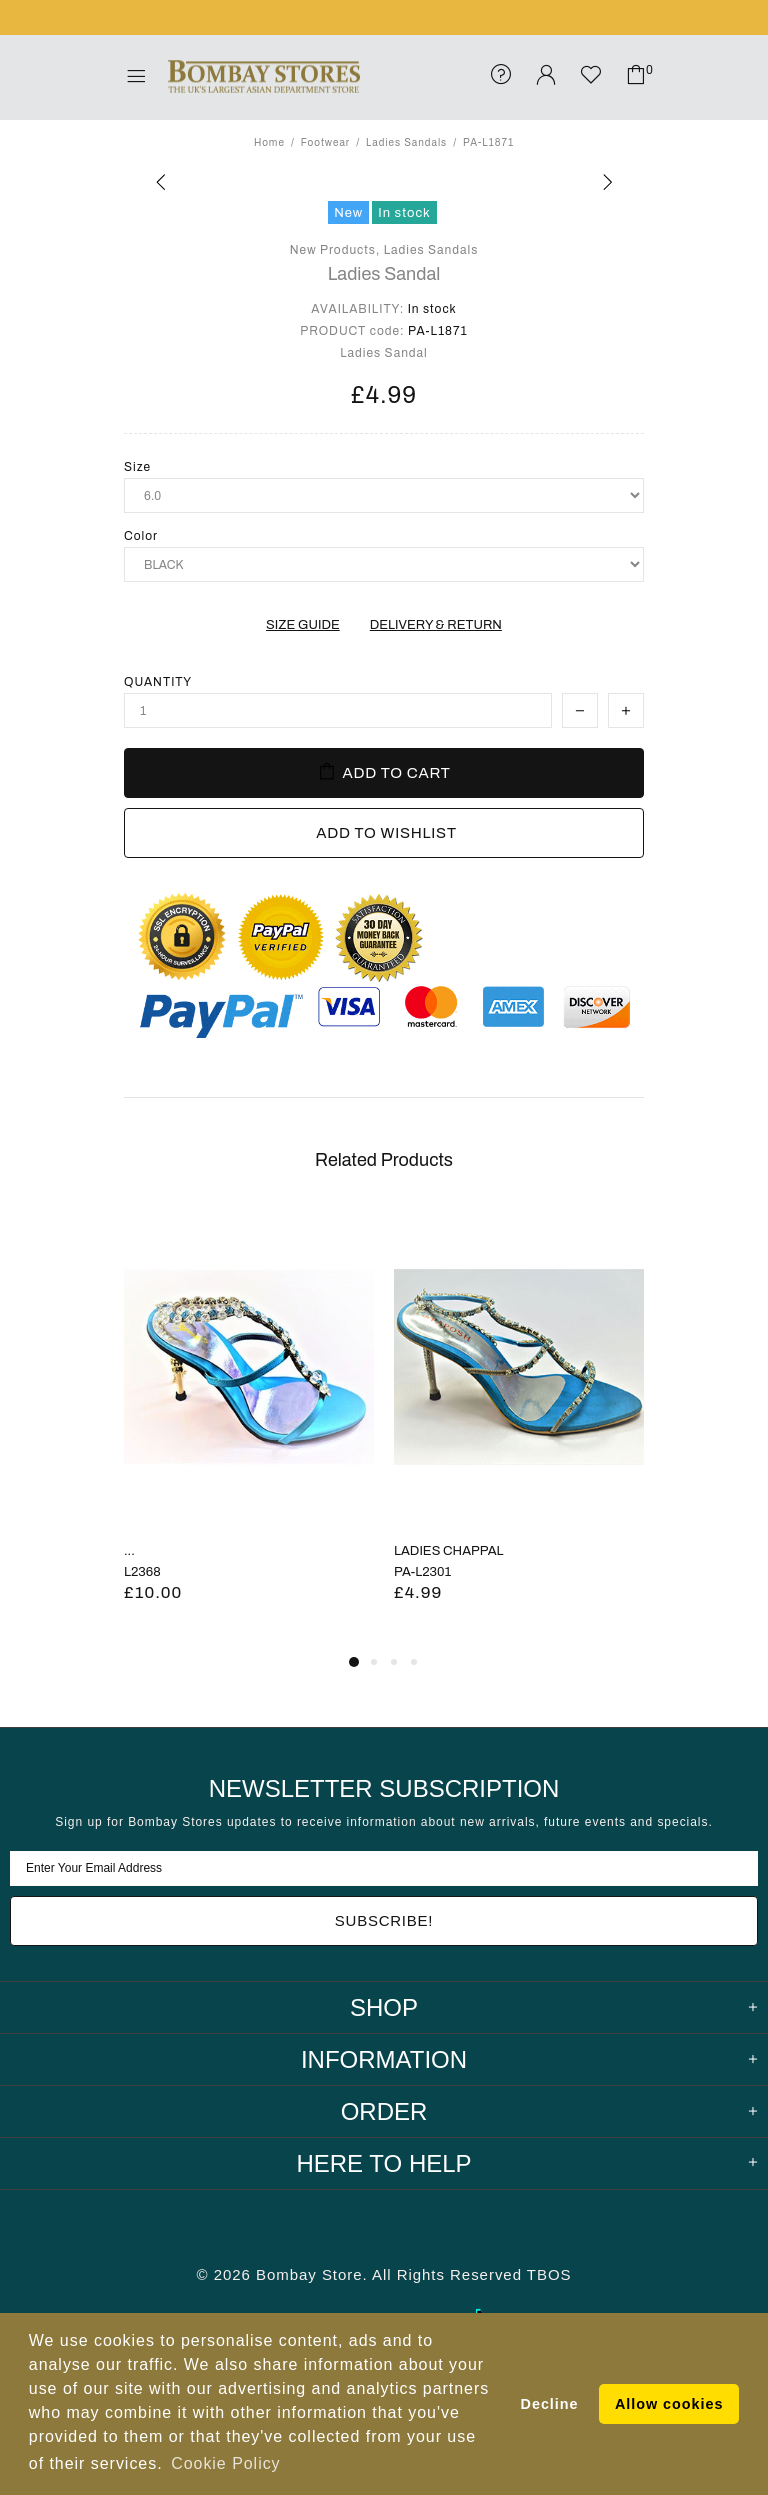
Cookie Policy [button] (225, 2463)
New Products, (335, 250)
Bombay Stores (264, 77)
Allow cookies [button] (669, 2404)
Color (141, 536)
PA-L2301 (422, 1572)
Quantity (158, 682)
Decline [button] (550, 2404)
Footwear (325, 142)
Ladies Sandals (406, 142)
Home (269, 142)
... (129, 1551)
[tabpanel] (249, 1428)
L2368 (142, 1572)
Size (137, 467)
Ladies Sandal (384, 274)
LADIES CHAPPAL (449, 1551)
